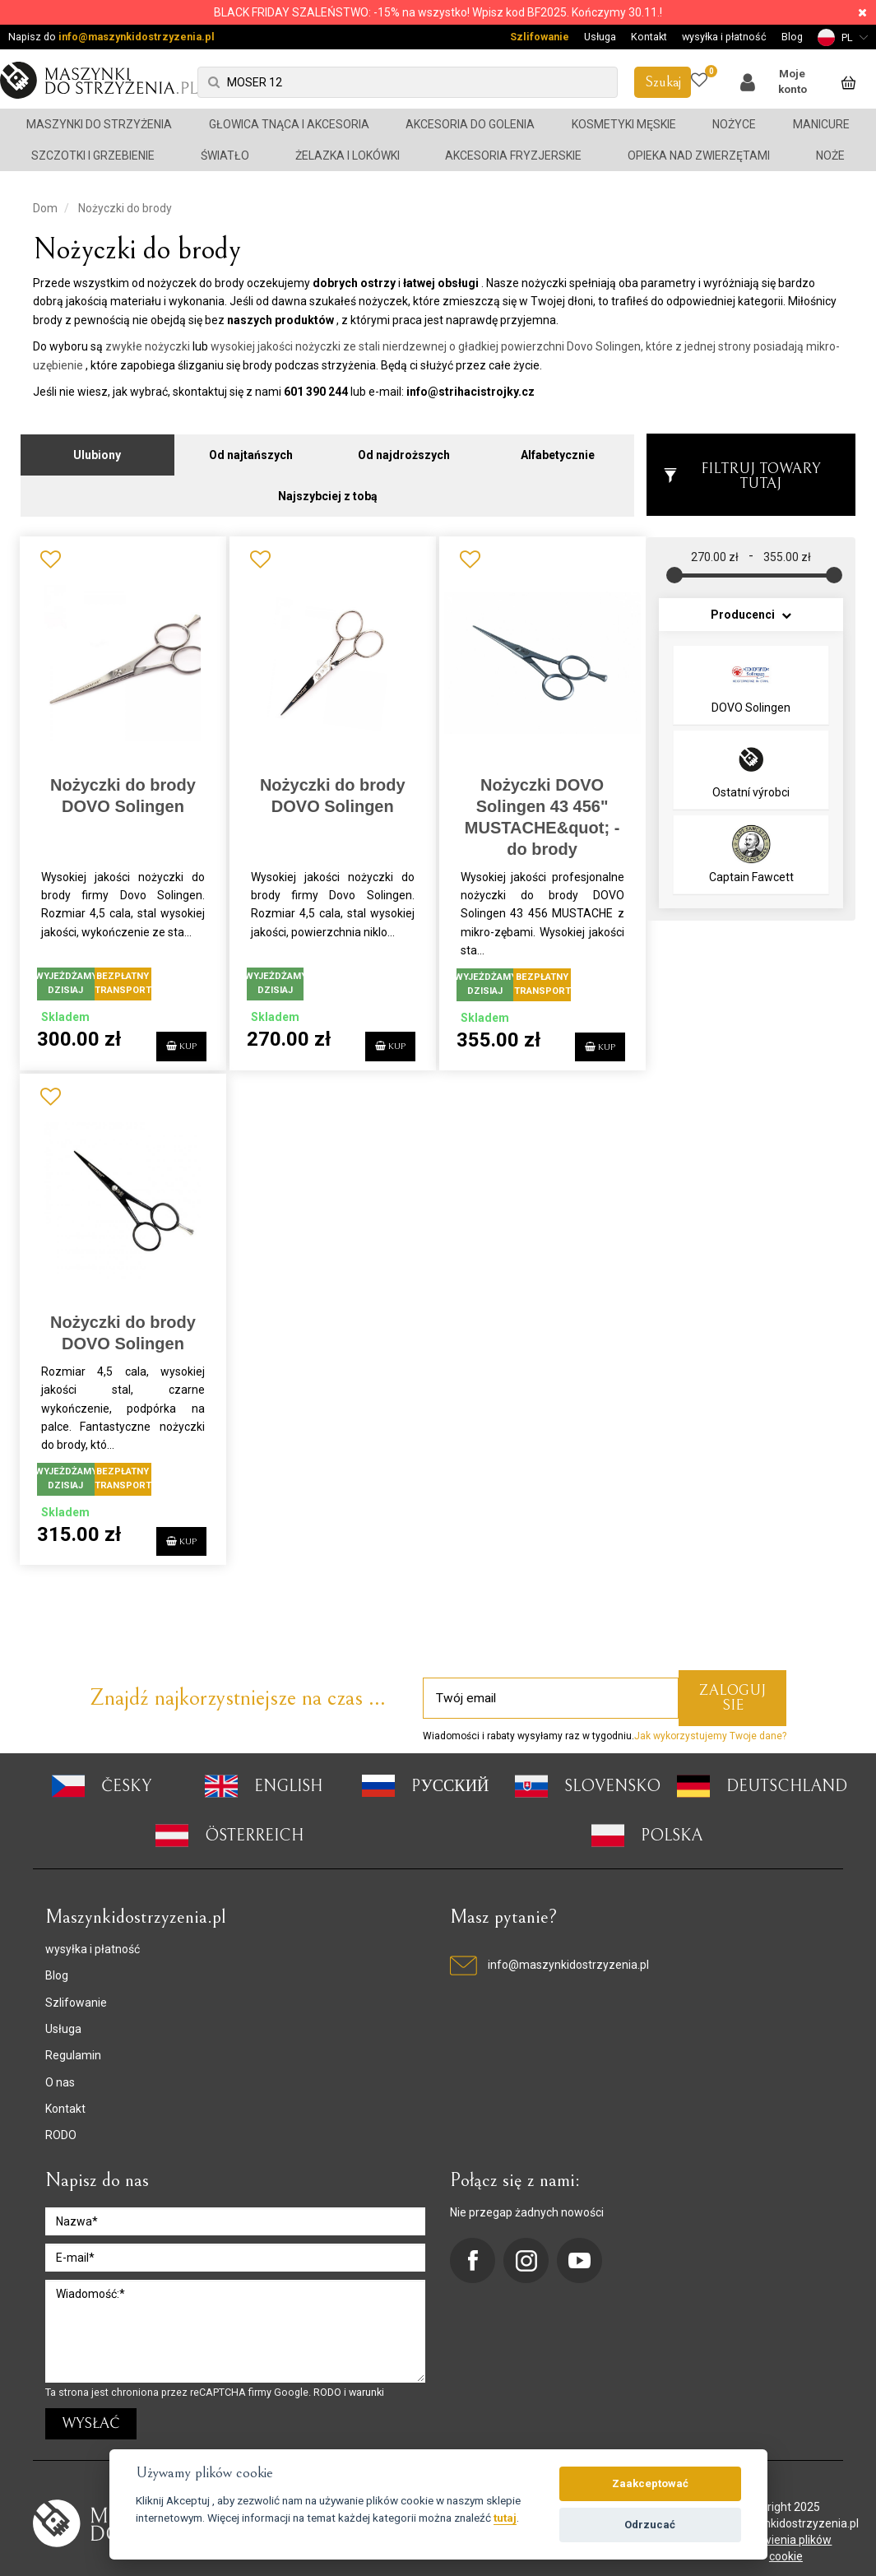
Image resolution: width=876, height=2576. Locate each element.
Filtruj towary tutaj (741, 467)
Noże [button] (830, 155)
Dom (45, 208)
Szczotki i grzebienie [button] (93, 155)
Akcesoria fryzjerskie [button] (513, 155)
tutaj (505, 2517)
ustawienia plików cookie (785, 2538)
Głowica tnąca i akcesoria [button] (289, 124)
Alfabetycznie (558, 446)
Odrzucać (649, 2524)
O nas (60, 2072)
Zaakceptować (650, 2483)
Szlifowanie (539, 36)
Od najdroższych (404, 446)
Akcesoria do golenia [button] (470, 124)
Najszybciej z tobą (328, 487)
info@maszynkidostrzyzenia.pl (136, 36)
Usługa (600, 36)
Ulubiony (97, 446)
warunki (366, 2382)
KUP (169, 1034)
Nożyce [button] (734, 124)
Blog (792, 36)
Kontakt (649, 36)
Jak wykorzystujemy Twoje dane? (710, 1726)
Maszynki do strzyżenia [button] (99, 124)
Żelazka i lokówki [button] (347, 155)
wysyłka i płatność (724, 36)
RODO (60, 2126)
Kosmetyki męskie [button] (624, 124)
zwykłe (123, 346)
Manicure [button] (821, 124)
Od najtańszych (251, 446)
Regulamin (73, 2045)
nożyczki (167, 346)
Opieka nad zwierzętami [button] (699, 155)
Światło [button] (225, 155)
